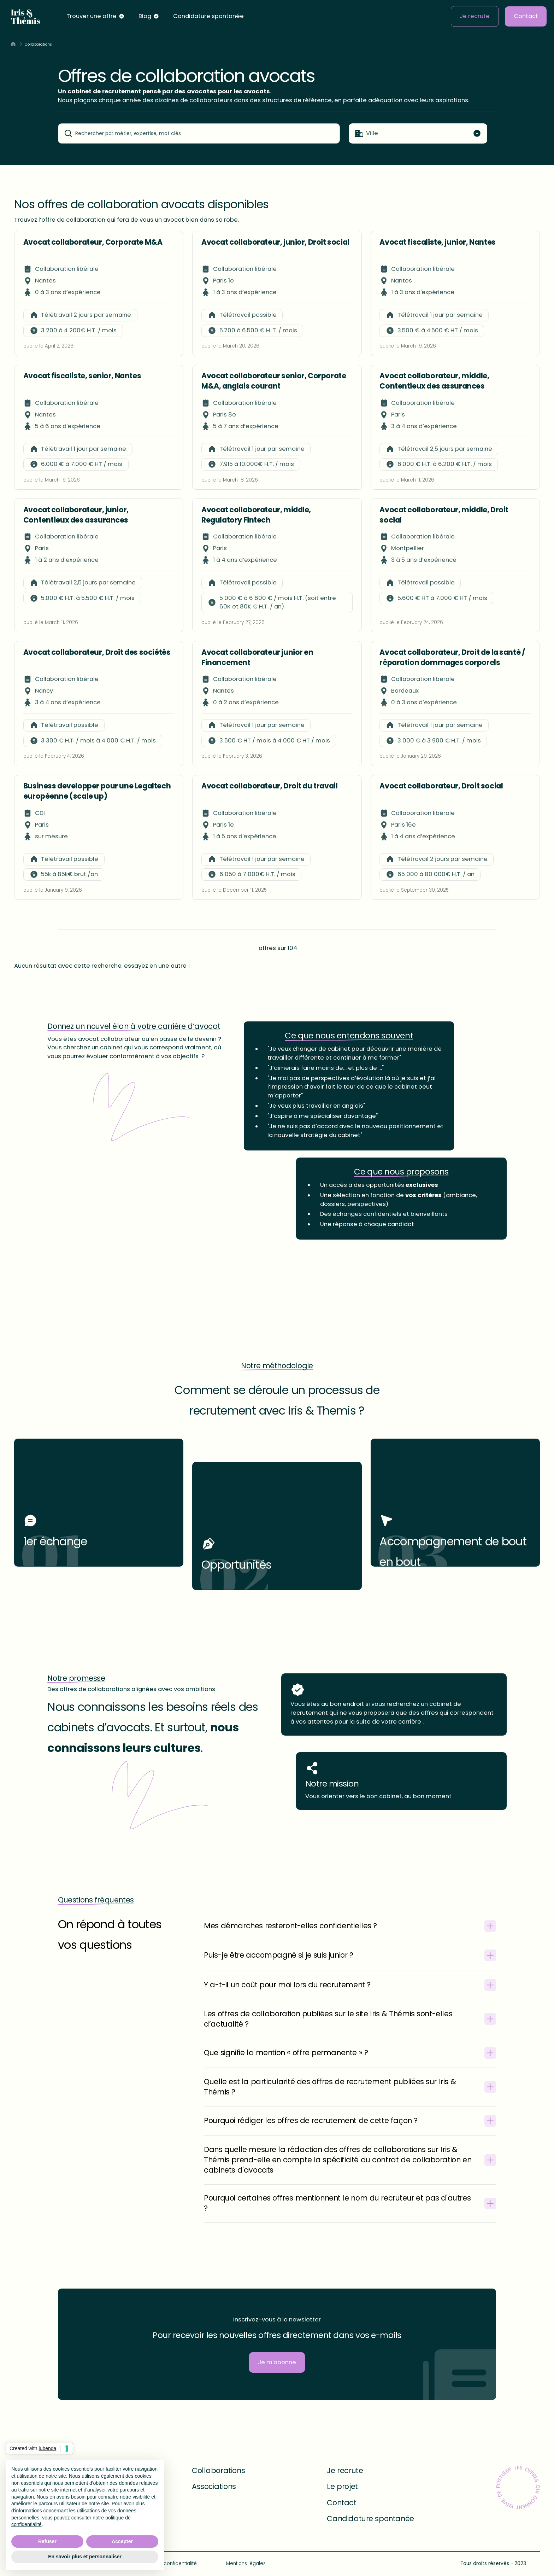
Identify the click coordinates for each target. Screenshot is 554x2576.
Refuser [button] (47, 2541)
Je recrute (475, 16)
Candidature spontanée (208, 16)
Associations (214, 2487)
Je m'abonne (277, 2362)
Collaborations (218, 2471)
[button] (96, 16)
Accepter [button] (122, 2541)
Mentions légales (246, 2563)
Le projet (342, 2487)
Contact (526, 16)
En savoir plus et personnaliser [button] (85, 2556)
